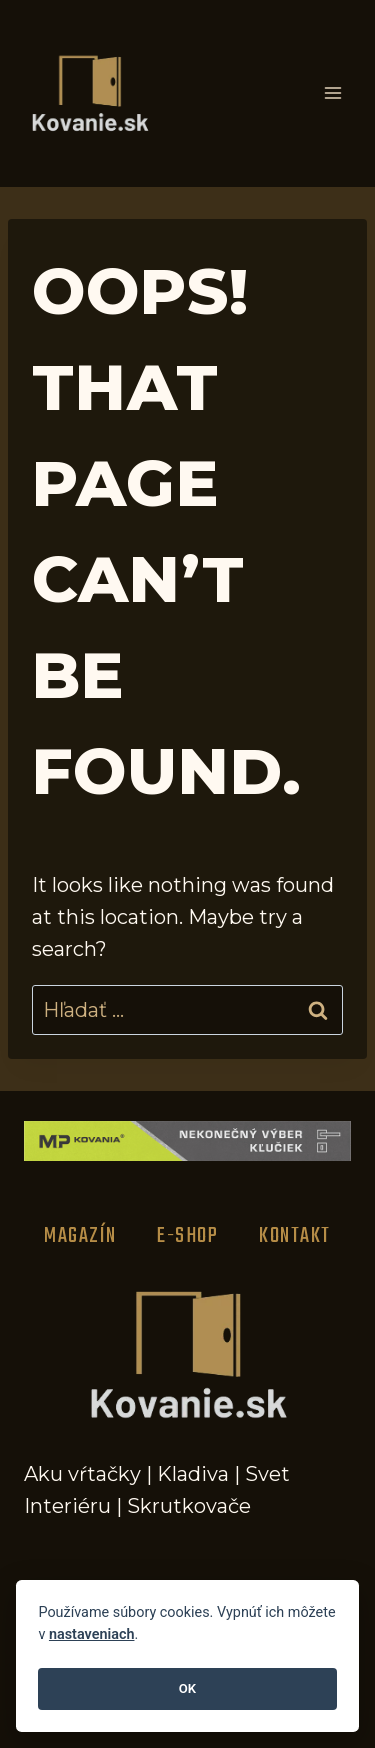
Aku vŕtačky (82, 1474)
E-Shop (187, 1236)
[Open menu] (332, 93)
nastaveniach (92, 1634)
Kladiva (193, 1474)
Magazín (80, 1236)
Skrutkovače (189, 1506)
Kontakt (295, 1236)
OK (187, 1688)
